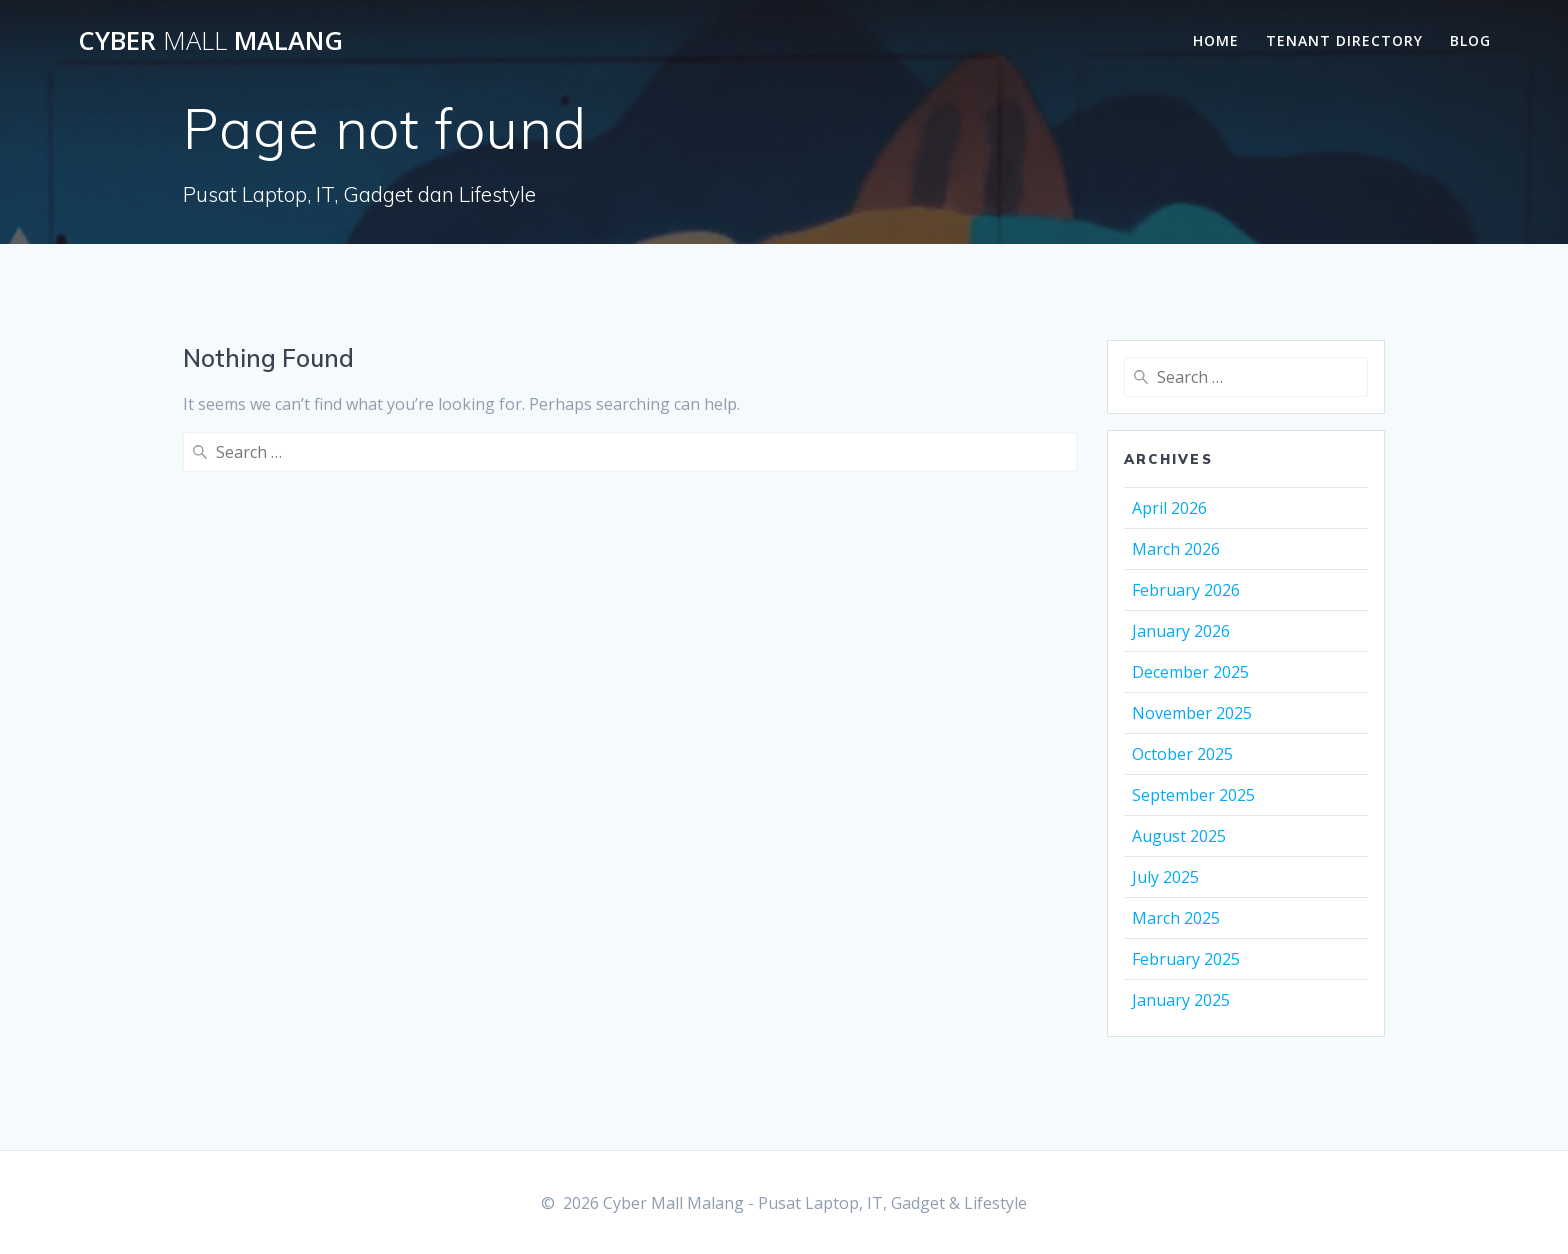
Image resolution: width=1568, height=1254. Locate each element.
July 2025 (1165, 877)
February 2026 (1186, 590)
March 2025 (1176, 918)
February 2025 (1186, 959)
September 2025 (1193, 795)
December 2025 (1190, 672)
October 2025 (1182, 754)
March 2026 (1176, 549)
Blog (1470, 40)
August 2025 (1179, 836)
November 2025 (1192, 713)
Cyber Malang (210, 41)
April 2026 (1169, 508)
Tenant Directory (1344, 40)
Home (1216, 40)
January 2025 (1181, 1000)
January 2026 (1181, 631)
